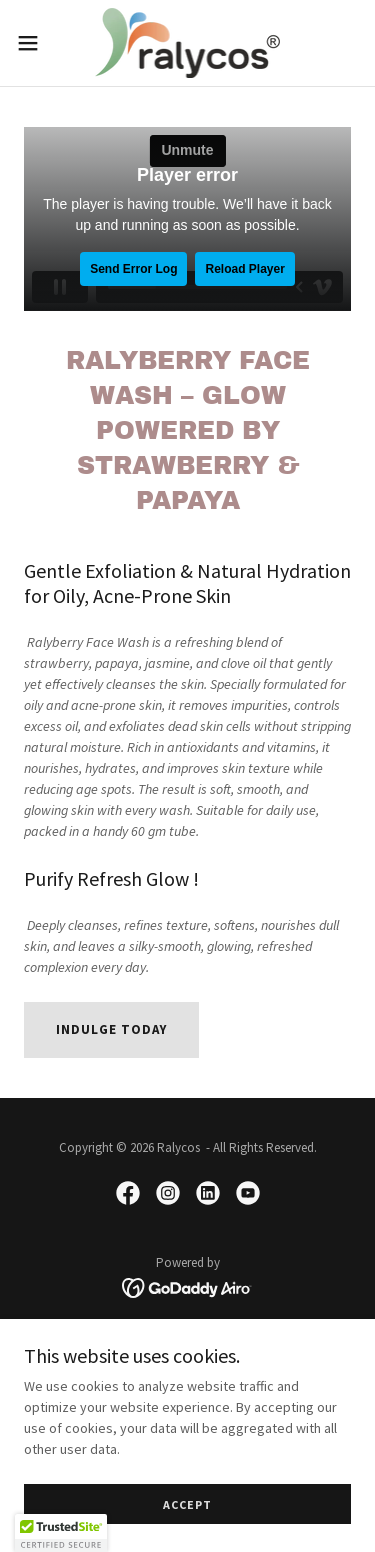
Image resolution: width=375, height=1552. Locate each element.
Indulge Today (111, 1029)
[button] (35, 43)
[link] (188, 43)
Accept (187, 1504)
